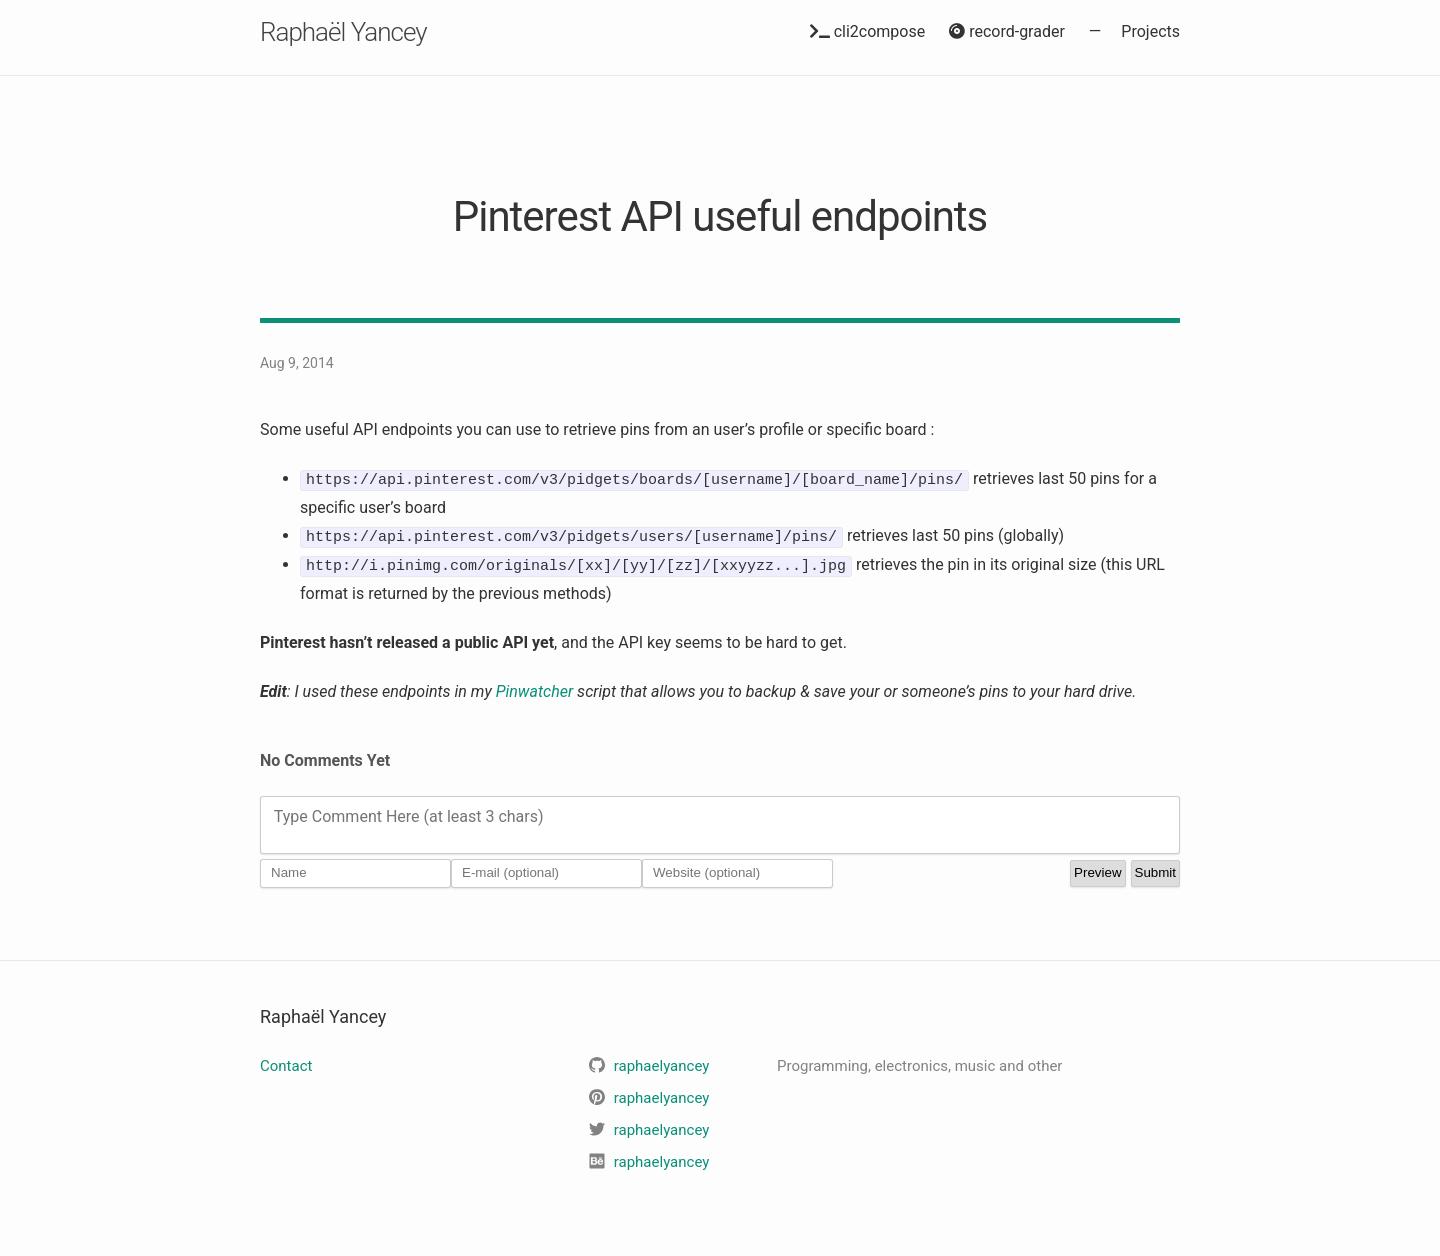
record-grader (1007, 31)
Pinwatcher (534, 690)
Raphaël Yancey (343, 32)
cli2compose (868, 31)
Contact (286, 1066)
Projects (1150, 31)
